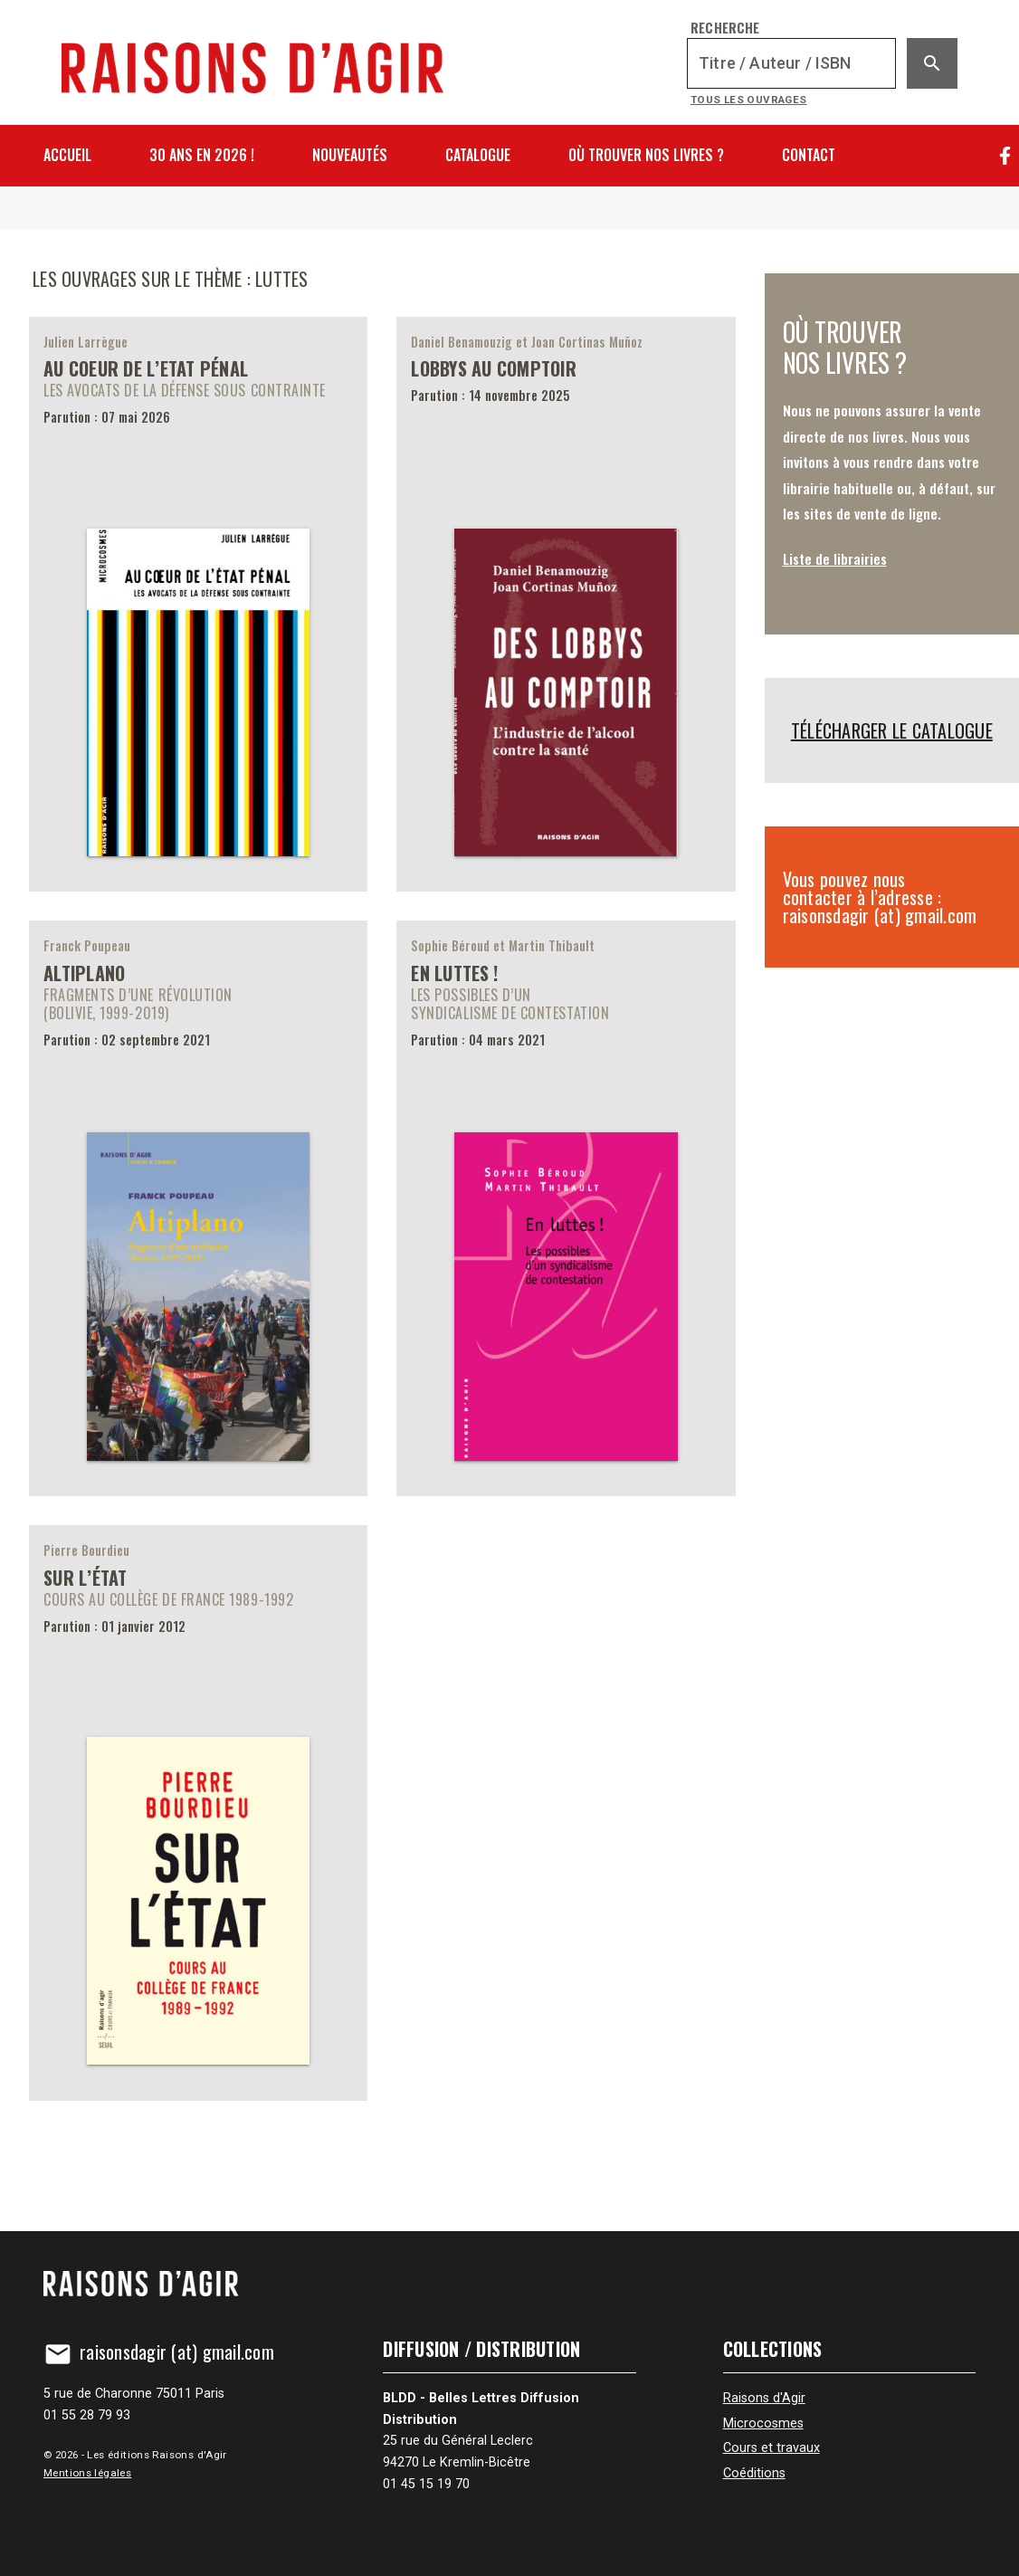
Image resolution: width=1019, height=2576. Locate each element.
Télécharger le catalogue (892, 730)
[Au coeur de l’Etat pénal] (198, 604)
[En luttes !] (565, 1208)
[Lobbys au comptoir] (565, 604)
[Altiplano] (198, 1208)
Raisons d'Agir (764, 2398)
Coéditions (754, 2473)
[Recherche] (791, 63)
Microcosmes (763, 2423)
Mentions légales (87, 2472)
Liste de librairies (835, 558)
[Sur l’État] (198, 1813)
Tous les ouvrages (748, 99)
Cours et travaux (771, 2448)
